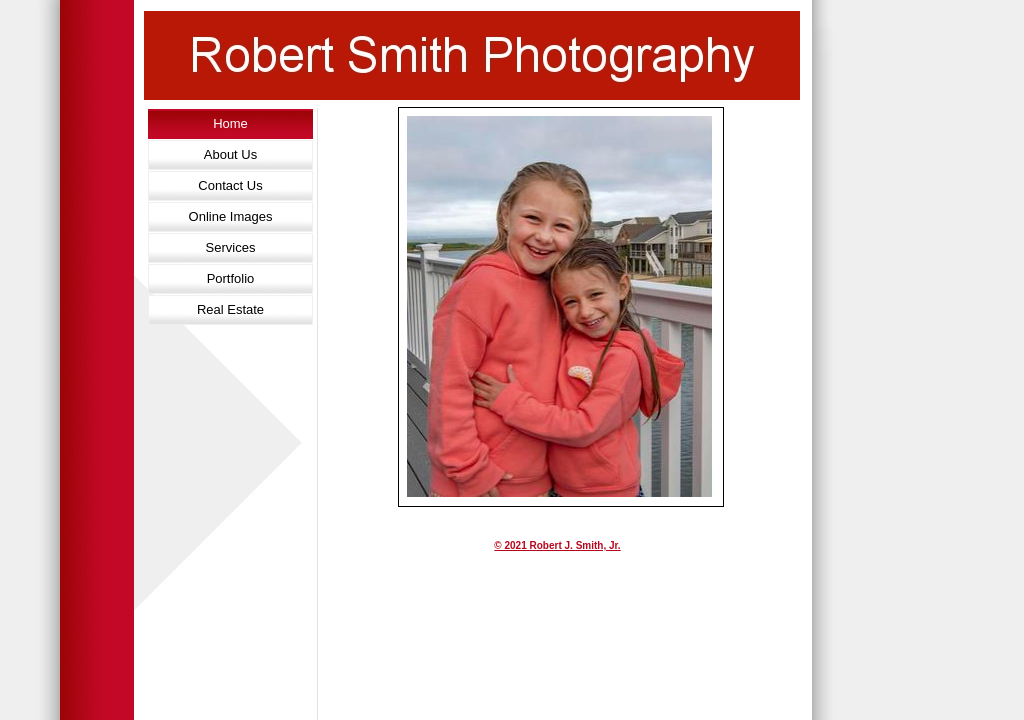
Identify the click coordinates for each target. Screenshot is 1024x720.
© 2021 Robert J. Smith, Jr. (557, 545)
